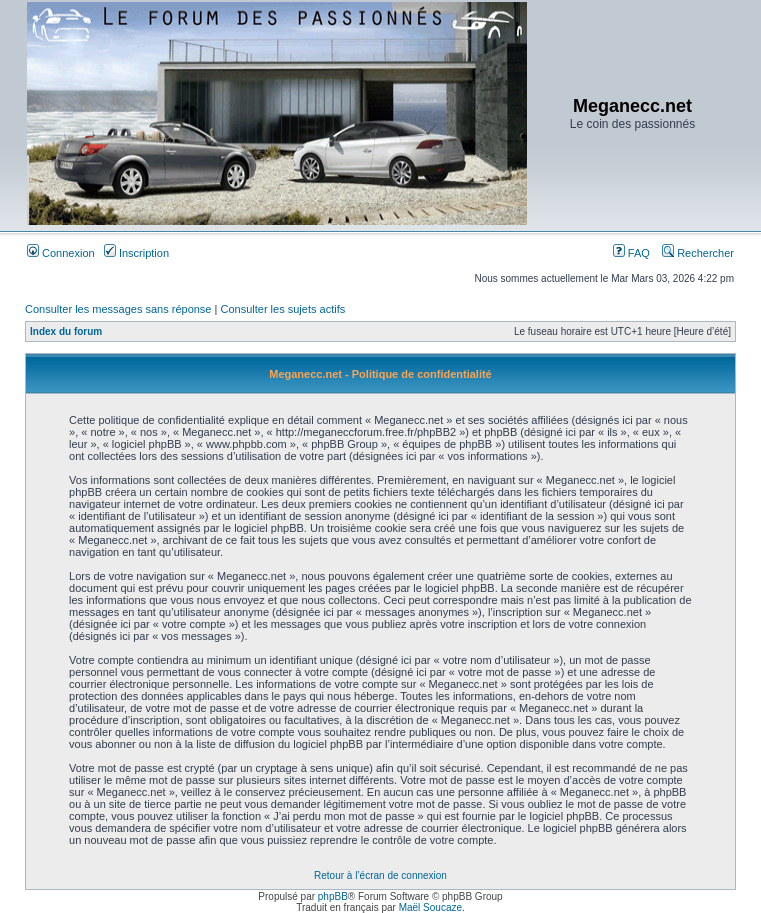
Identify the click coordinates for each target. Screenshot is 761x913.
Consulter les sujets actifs (282, 309)
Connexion (61, 253)
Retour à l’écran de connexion (380, 875)
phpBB (333, 896)
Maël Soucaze (430, 907)
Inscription (136, 253)
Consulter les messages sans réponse (118, 309)
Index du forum (66, 331)
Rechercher (698, 253)
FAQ (631, 253)
